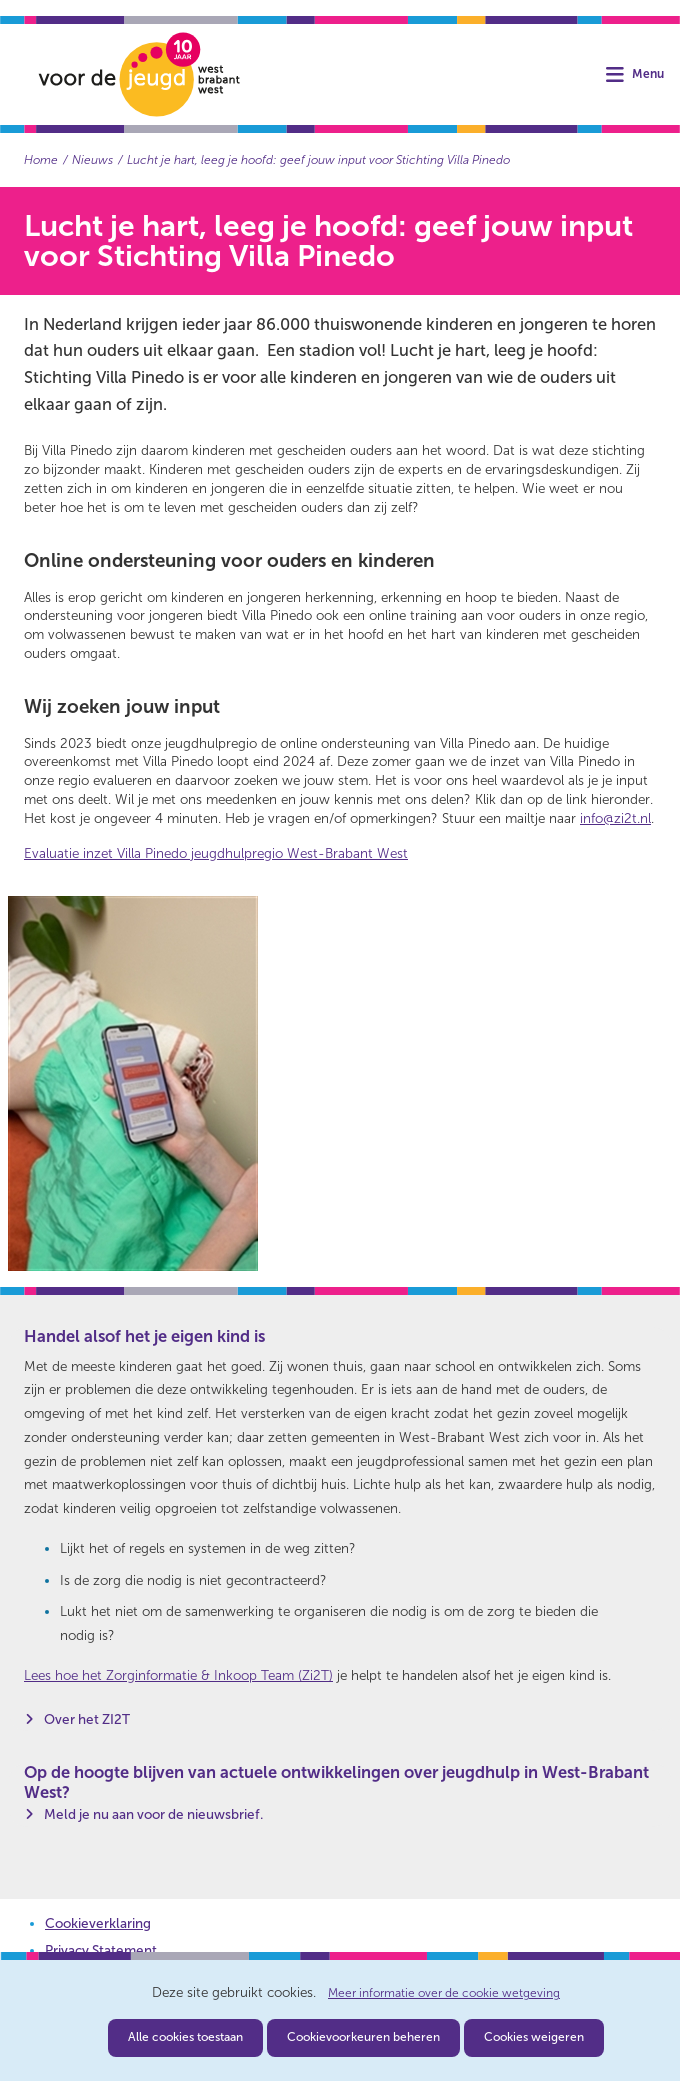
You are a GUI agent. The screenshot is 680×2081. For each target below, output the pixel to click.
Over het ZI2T (87, 1719)
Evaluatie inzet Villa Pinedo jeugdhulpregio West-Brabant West (216, 853)
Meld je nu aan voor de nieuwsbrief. (153, 1814)
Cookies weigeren (534, 2037)
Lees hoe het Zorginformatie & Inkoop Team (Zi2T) (178, 1675)
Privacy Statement (101, 1950)
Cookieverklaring (98, 1923)
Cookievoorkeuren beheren (363, 2037)
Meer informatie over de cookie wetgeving (444, 1993)
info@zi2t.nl (615, 818)
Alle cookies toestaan (185, 2037)
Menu (648, 74)
